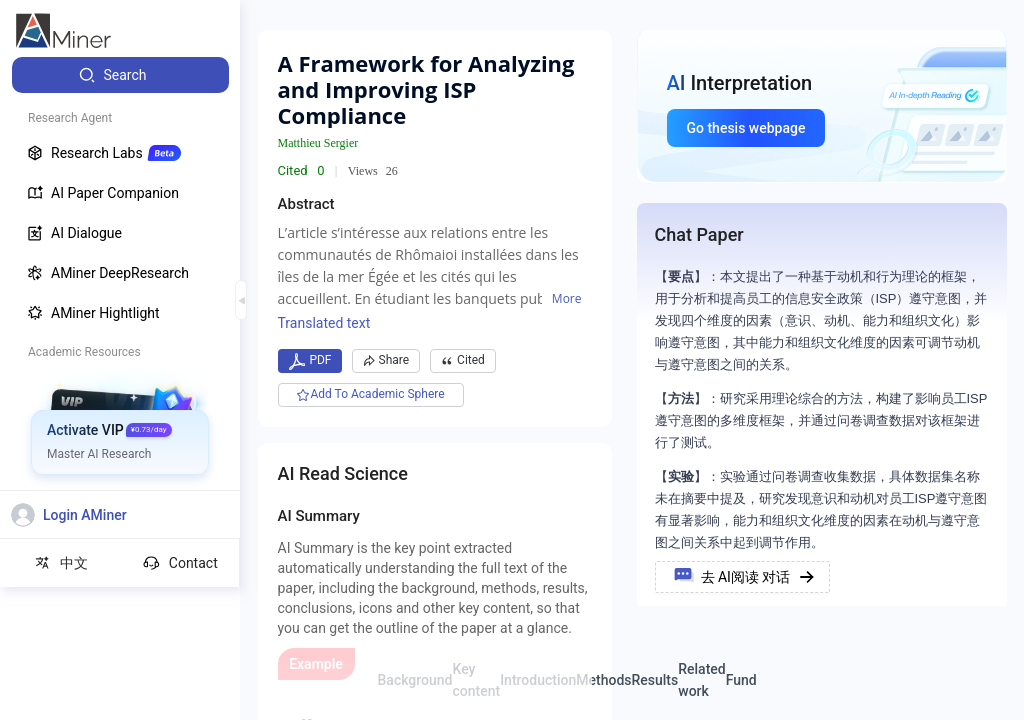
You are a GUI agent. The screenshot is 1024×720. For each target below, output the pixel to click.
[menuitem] (120, 75)
